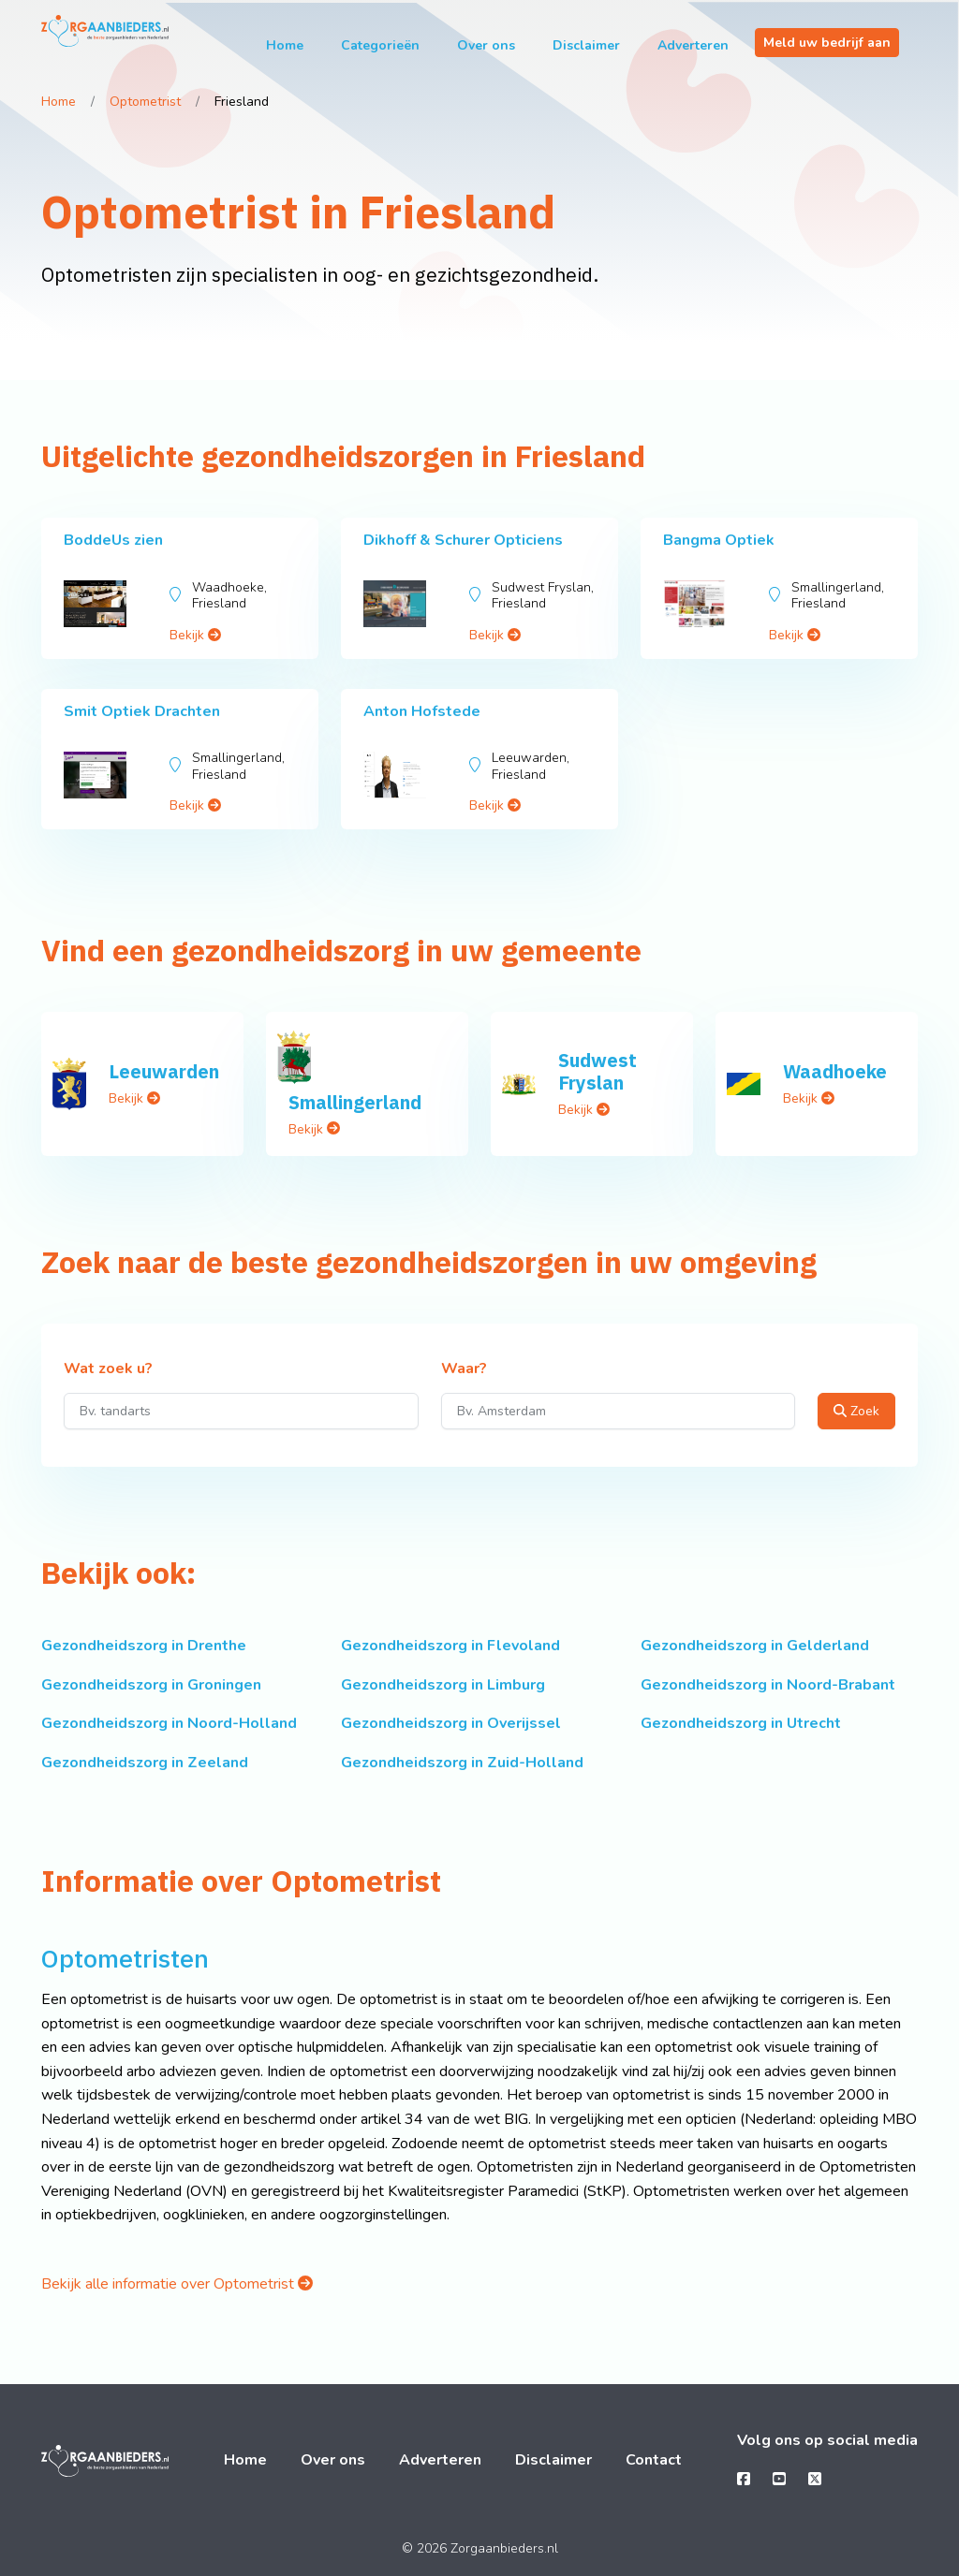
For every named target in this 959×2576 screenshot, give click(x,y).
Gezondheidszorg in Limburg (443, 1685)
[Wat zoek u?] (241, 1411)
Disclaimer (586, 45)
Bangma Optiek (719, 540)
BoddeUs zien (113, 540)
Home (284, 45)
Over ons (486, 45)
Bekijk (195, 635)
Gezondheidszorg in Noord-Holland (169, 1723)
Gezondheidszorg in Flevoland (450, 1645)
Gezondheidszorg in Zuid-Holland (462, 1762)
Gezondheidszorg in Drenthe (143, 1645)
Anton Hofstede (421, 711)
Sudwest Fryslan (597, 1071)
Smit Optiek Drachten (142, 711)
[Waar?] (618, 1411)
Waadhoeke (835, 1071)
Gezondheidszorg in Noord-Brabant (768, 1685)
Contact (654, 2460)
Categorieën (380, 45)
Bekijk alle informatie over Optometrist (177, 2284)
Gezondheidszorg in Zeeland (144, 1762)
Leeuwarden (164, 1071)
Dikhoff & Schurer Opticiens (463, 540)
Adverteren (693, 45)
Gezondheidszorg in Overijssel (451, 1723)
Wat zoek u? (108, 1369)
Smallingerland (354, 1102)
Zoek (856, 1411)
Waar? (464, 1369)
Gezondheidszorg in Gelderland (755, 1645)
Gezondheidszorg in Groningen (151, 1685)
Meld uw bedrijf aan (827, 42)
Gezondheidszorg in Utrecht (741, 1723)
